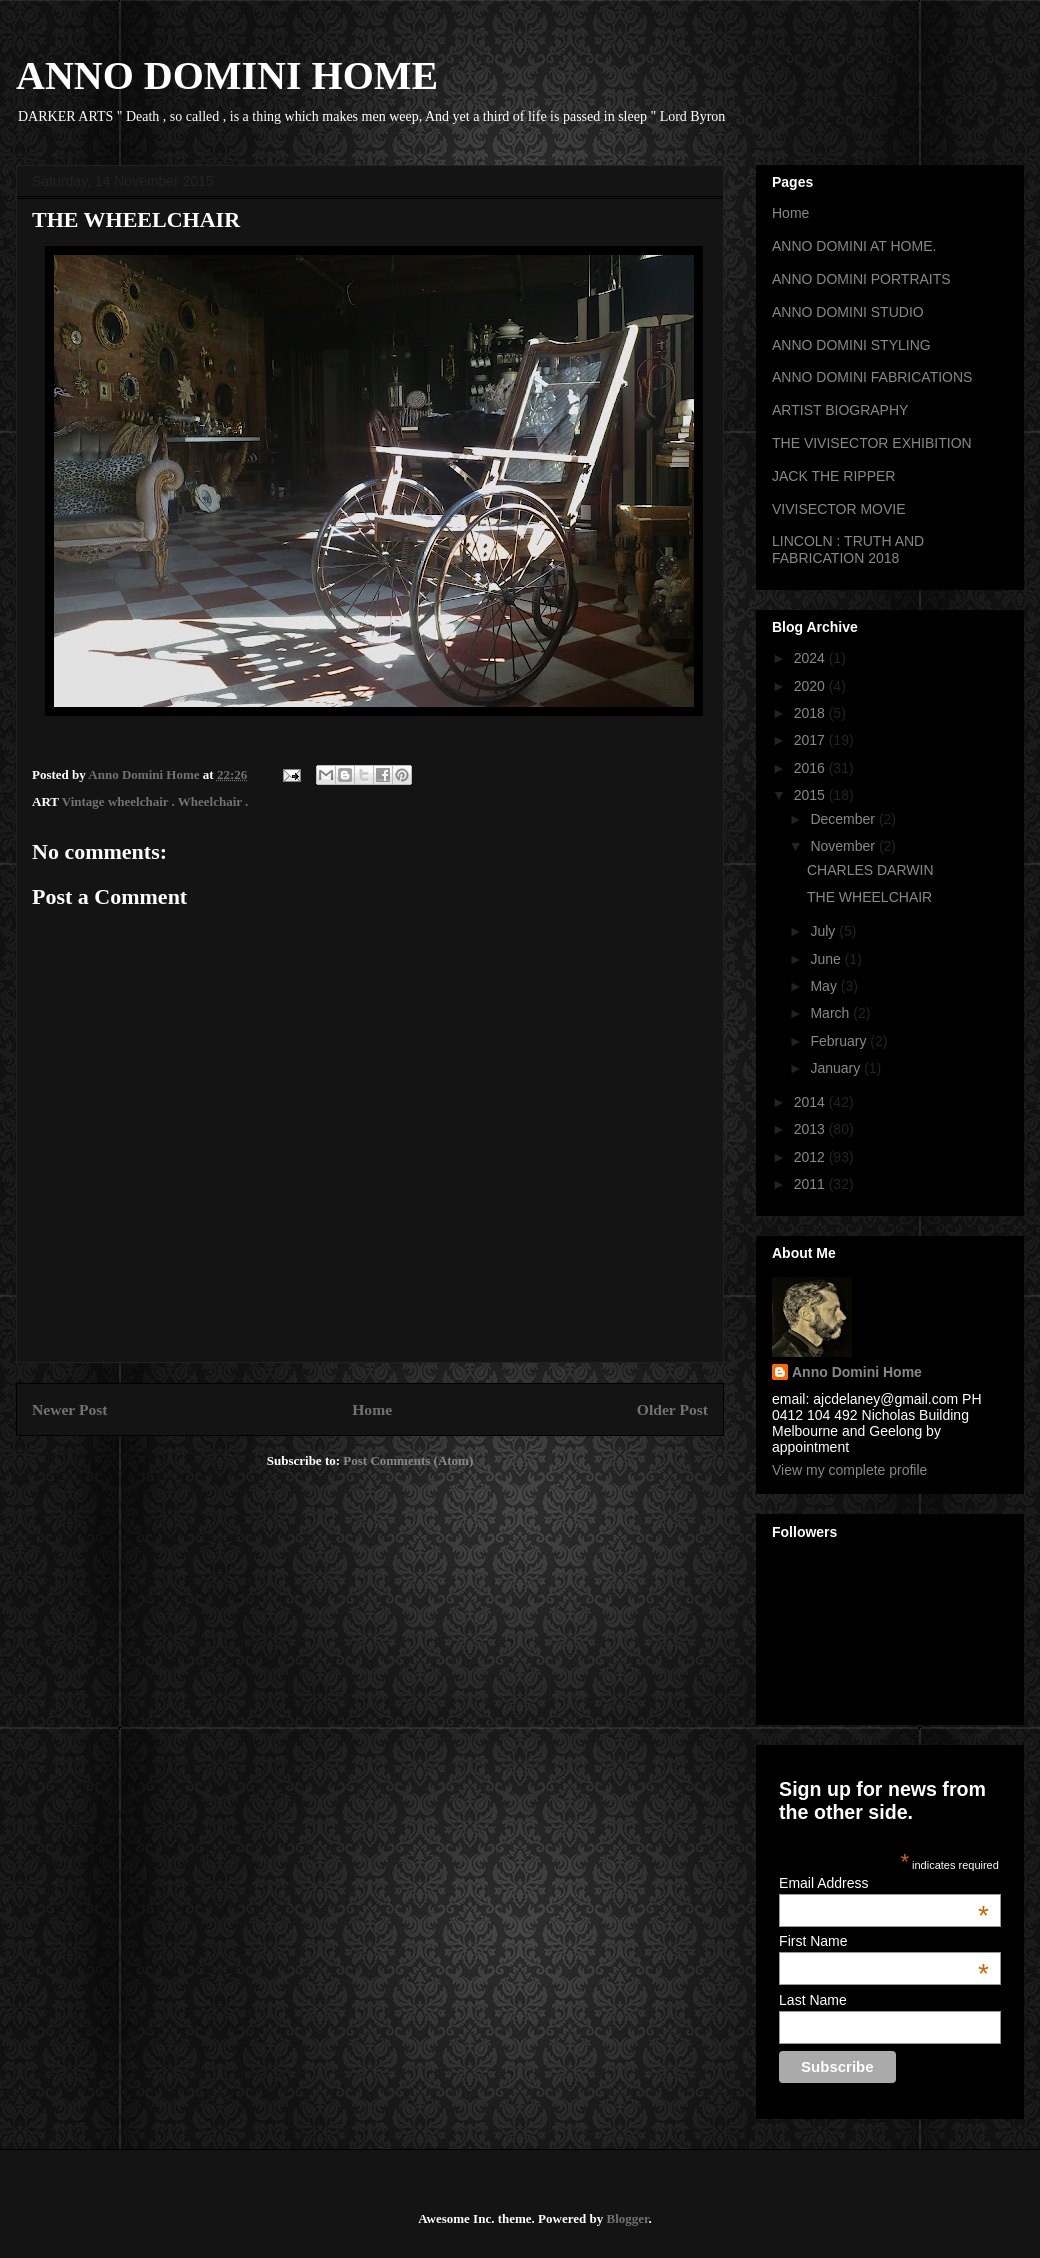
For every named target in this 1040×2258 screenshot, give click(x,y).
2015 (811, 795)
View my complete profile (849, 1470)
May (825, 986)
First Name (884, 1941)
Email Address (884, 1883)
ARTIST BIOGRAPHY (840, 410)
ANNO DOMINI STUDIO (848, 312)
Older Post (672, 1409)
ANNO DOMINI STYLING (851, 345)
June (827, 959)
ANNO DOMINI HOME (227, 75)
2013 (811, 1129)
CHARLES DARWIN (870, 870)
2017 (811, 740)
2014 (811, 1102)
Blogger (627, 2218)
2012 (811, 1157)
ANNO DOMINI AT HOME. (854, 246)
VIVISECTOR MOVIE (839, 509)
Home (372, 1409)
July (824, 931)
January (837, 1068)
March (831, 1013)
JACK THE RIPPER (833, 476)
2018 (811, 713)
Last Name (813, 2000)
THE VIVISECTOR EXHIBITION (872, 443)
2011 (811, 1184)
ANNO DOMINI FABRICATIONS (872, 377)
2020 (811, 686)
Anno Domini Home (857, 1372)
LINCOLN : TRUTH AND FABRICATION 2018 (848, 549)
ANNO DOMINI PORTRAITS (861, 279)
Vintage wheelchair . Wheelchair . (155, 801)
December (844, 819)
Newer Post (70, 1409)
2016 (811, 768)
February (840, 1041)
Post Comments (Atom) (408, 1460)
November (844, 846)
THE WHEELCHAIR (869, 897)
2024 (811, 658)
